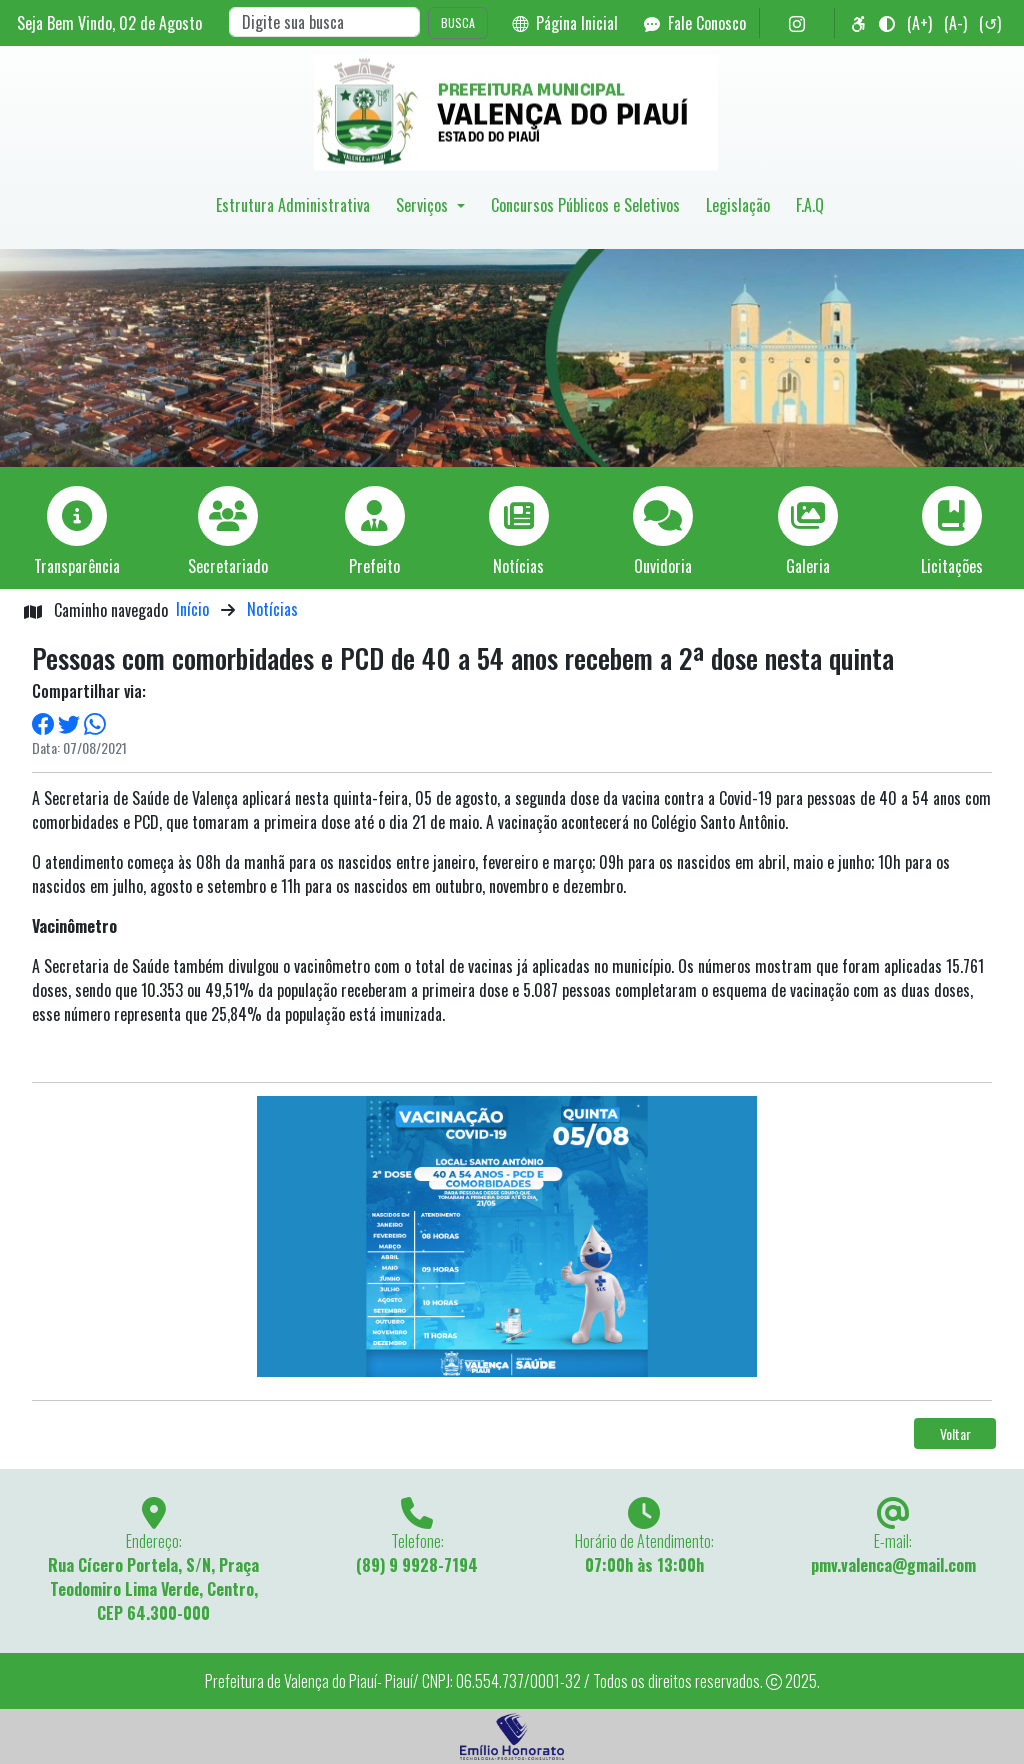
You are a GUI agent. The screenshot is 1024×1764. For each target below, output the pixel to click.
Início (192, 609)
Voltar (955, 1433)
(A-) (955, 23)
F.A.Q (810, 205)
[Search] (324, 22)
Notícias (272, 609)
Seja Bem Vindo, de (109, 23)
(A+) (919, 23)
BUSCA (458, 22)
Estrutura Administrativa (293, 205)
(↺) (990, 23)
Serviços (424, 205)
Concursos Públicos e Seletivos (585, 205)
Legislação (738, 205)
